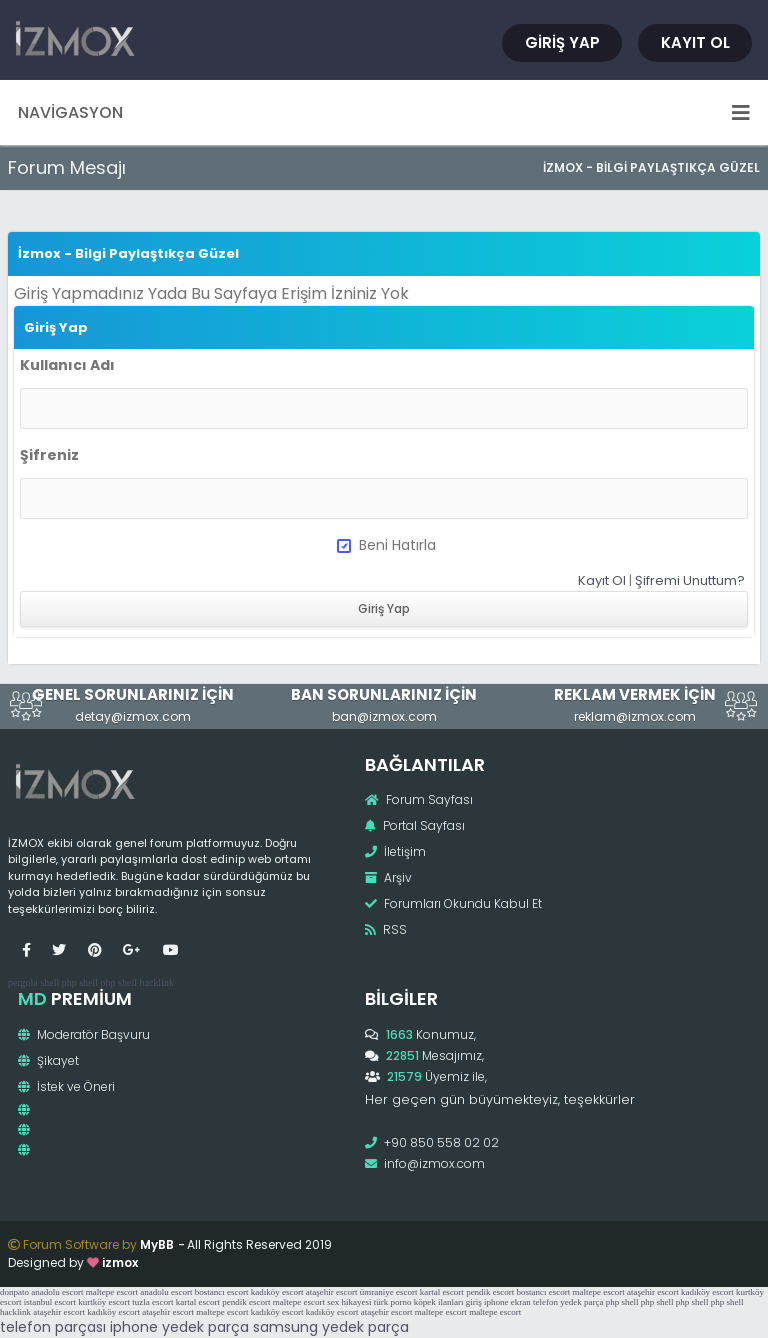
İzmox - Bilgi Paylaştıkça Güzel (651, 167)
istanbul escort (50, 1302)
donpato (14, 1292)
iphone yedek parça (179, 1327)
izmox (120, 1262)
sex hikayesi (349, 1302)
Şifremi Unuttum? (690, 580)
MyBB (157, 1244)
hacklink (156, 982)
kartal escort (442, 1292)
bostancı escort (222, 1292)
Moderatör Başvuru (84, 1034)
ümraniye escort (389, 1292)
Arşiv (388, 877)
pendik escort (490, 1292)
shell (49, 982)
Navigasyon (384, 112)
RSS (386, 929)
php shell (80, 982)
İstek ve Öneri (66, 1086)
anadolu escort (57, 1292)
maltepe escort (112, 1292)
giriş (474, 1302)
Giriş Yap (562, 42)
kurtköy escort (104, 1302)
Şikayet (48, 1060)
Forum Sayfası (419, 799)
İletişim (395, 851)
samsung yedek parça (331, 1327)
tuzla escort (152, 1302)
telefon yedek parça (568, 1302)
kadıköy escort (277, 1292)
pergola (23, 982)
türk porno (393, 1302)
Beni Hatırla (386, 545)
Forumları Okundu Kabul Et (453, 903)
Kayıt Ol (695, 42)
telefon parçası (53, 1327)
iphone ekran (507, 1302)
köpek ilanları (439, 1302)
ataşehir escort (332, 1292)
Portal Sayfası (415, 825)
